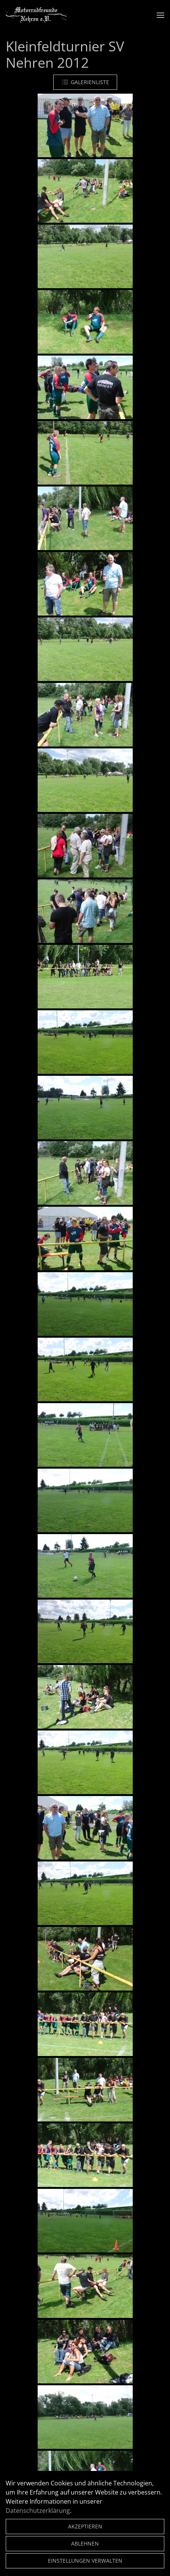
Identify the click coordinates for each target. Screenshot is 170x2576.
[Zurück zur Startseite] (36, 15)
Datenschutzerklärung (38, 2510)
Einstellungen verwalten (85, 2560)
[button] (160, 15)
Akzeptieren (85, 2526)
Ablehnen (85, 2543)
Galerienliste (85, 82)
